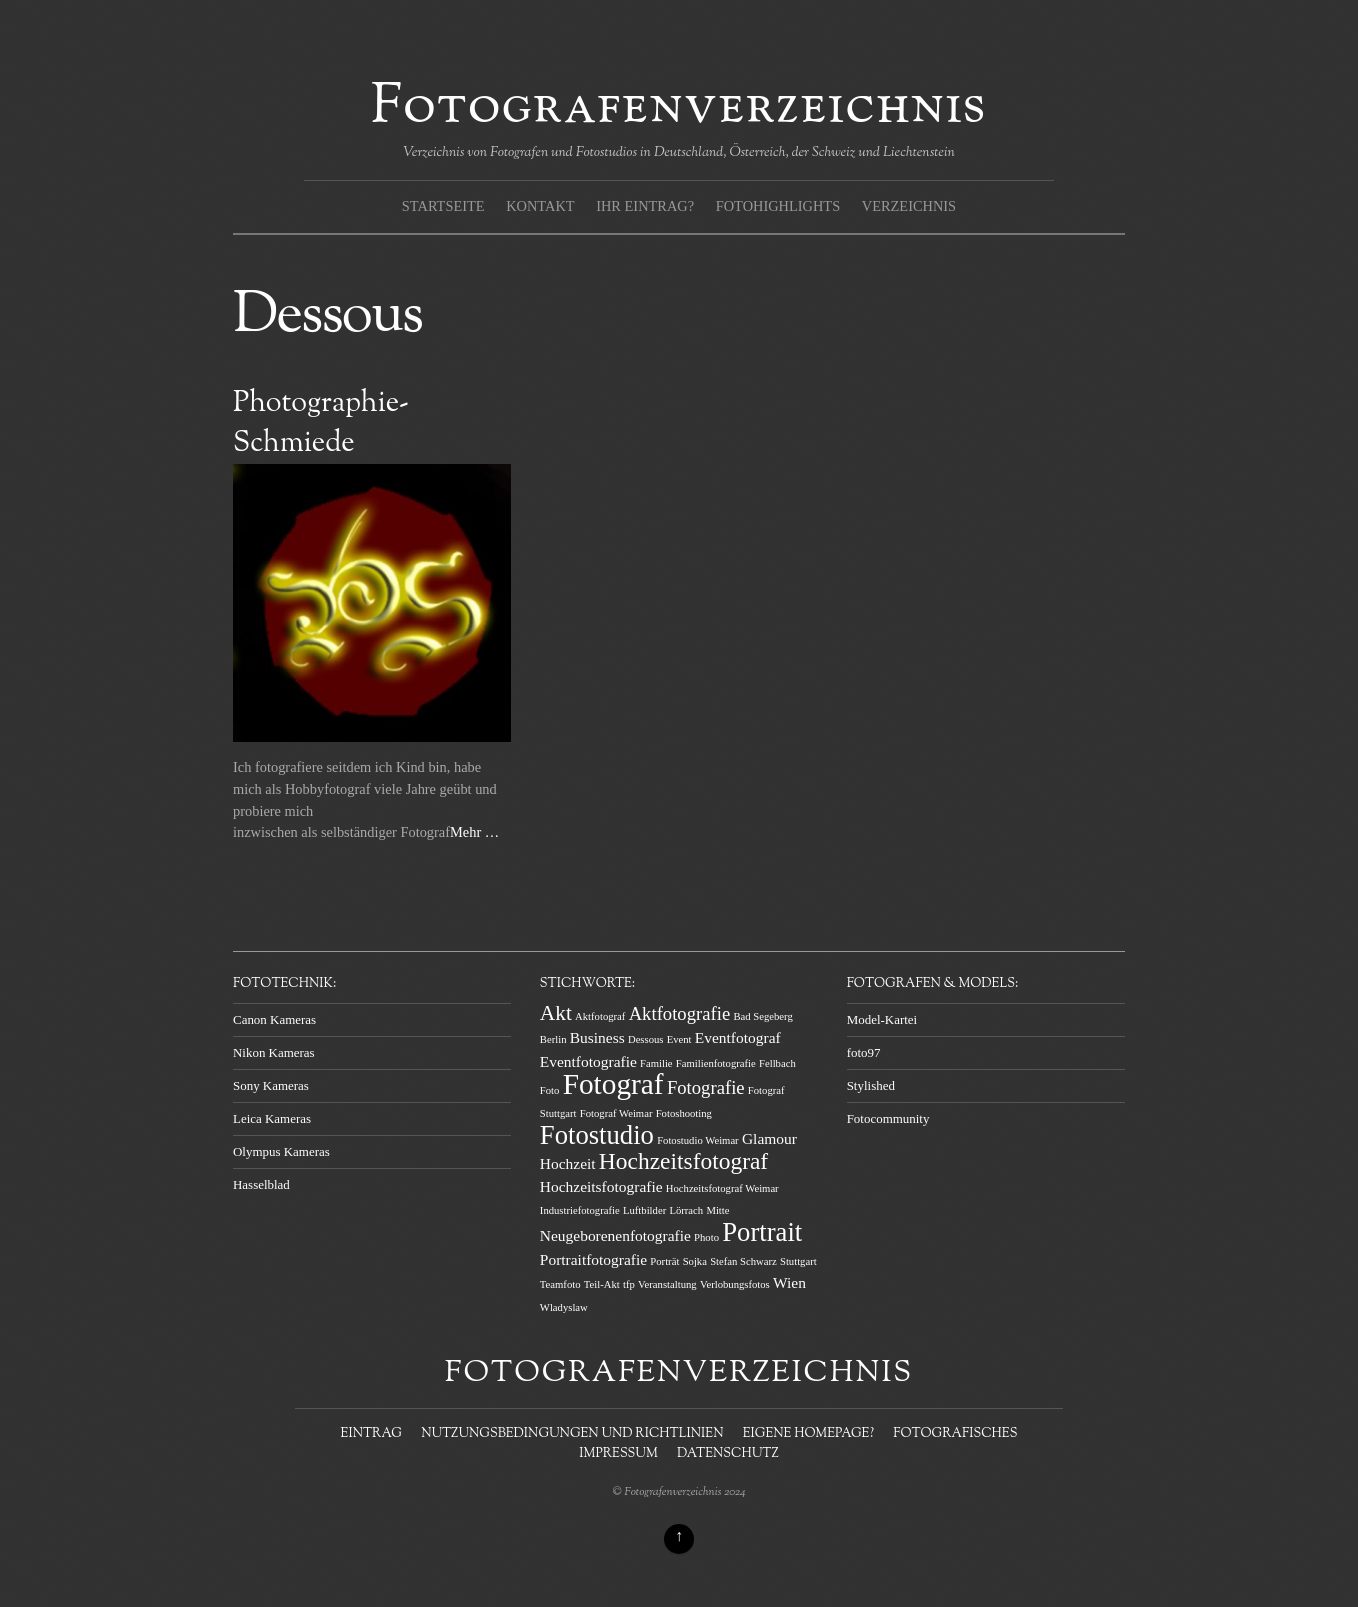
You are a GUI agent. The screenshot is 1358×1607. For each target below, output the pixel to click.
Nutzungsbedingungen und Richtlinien (572, 1434)
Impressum (618, 1454)
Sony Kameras (271, 1085)
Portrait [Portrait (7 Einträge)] (762, 1232)
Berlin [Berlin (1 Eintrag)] (553, 1039)
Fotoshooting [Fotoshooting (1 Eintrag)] (684, 1113)
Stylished (871, 1085)
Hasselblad (261, 1184)
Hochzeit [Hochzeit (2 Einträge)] (568, 1163)
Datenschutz (728, 1454)
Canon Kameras (274, 1019)
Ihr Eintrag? (645, 206)
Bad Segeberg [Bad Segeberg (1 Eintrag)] (762, 1016)
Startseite (443, 206)
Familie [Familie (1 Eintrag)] (656, 1063)
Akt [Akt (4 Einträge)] (556, 1013)
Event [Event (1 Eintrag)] (679, 1039)
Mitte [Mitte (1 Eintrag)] (717, 1210)
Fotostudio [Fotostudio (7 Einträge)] (597, 1135)
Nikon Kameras (274, 1052)
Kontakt (540, 206)
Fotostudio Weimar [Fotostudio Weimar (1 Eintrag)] (698, 1140)
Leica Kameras (272, 1118)
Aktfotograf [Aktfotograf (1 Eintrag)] (600, 1016)
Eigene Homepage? (808, 1434)
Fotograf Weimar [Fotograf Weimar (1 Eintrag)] (616, 1113)
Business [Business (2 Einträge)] (597, 1037)
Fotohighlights (778, 206)
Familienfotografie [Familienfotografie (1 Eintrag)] (716, 1063)
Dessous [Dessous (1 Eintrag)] (646, 1039)
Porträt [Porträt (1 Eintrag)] (664, 1261)
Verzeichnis (909, 206)
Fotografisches (955, 1434)
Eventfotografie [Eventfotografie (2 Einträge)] (588, 1061)
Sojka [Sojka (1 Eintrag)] (695, 1261)
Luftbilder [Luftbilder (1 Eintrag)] (644, 1210)
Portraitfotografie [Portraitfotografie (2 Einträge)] (593, 1259)
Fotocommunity (888, 1118)
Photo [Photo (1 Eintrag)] (706, 1237)
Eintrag (371, 1434)
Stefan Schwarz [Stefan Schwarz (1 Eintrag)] (743, 1261)
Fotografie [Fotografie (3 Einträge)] (706, 1087)
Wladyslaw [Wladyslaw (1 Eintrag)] (564, 1307)
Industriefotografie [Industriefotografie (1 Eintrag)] (580, 1210)
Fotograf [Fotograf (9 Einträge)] (613, 1084)
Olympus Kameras (281, 1151)
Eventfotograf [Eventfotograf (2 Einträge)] (738, 1037)
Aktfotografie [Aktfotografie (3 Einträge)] (680, 1013)
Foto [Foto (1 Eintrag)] (550, 1090)
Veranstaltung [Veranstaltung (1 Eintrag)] (667, 1284)
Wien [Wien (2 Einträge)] (789, 1282)
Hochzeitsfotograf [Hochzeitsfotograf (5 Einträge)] (683, 1161)
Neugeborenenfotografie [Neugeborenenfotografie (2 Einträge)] (615, 1235)
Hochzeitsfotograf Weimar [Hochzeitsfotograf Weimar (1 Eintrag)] (722, 1188)
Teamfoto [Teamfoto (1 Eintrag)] (560, 1284)
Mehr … (474, 832)
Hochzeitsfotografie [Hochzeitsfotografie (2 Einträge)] (601, 1186)
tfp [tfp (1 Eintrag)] (629, 1284)
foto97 (864, 1052)
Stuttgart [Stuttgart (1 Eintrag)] (798, 1261)
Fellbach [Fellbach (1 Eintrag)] (777, 1063)
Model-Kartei (882, 1019)
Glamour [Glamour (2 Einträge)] (769, 1138)
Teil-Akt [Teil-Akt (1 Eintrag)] (602, 1284)
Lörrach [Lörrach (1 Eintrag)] (686, 1210)
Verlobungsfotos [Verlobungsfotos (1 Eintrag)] (735, 1284)
